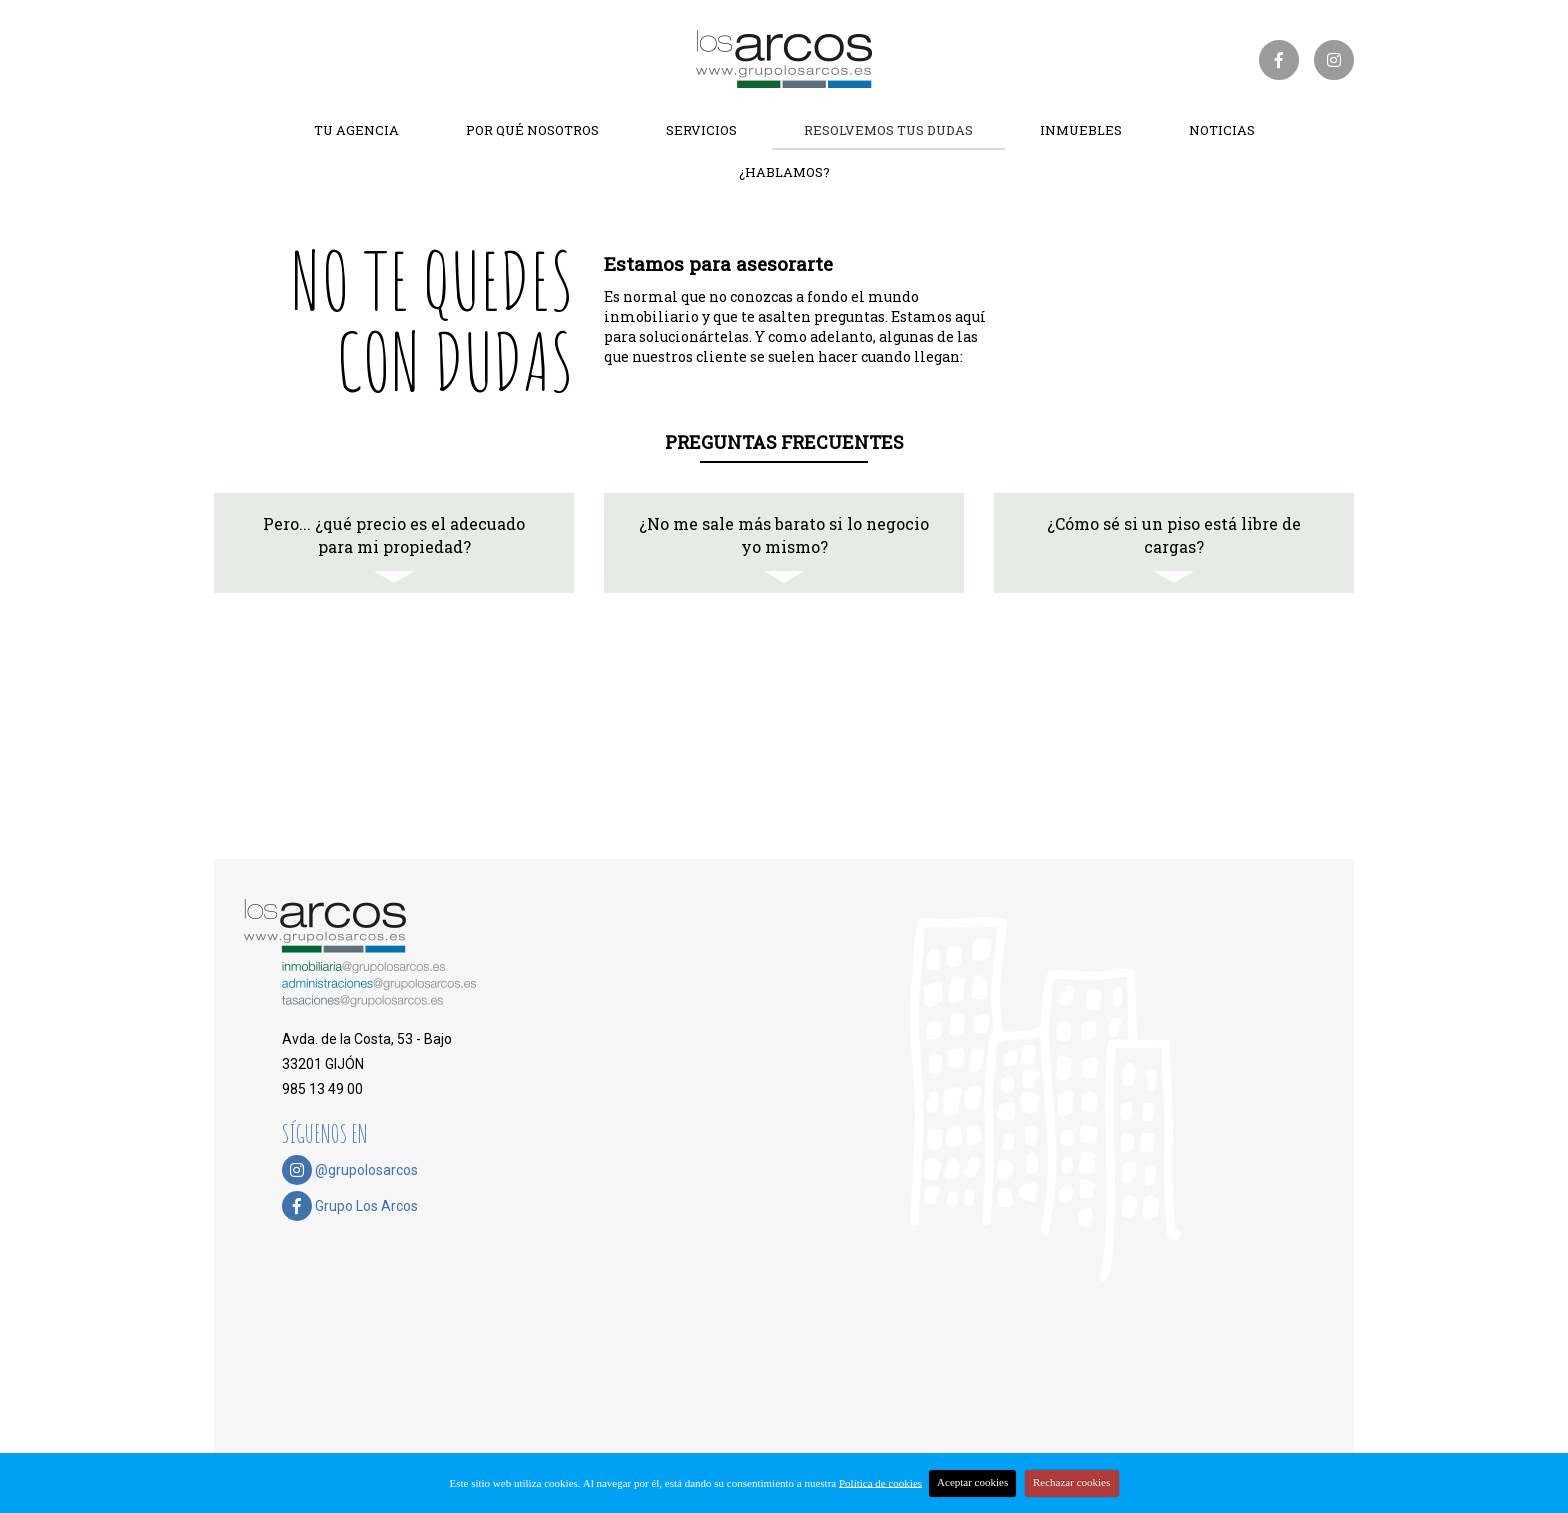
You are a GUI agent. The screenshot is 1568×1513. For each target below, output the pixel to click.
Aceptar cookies (972, 1482)
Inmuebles (1081, 130)
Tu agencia (356, 130)
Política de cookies (880, 1482)
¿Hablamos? (784, 172)
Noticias (1222, 130)
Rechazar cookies (1071, 1482)
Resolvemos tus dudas (888, 130)
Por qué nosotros (532, 130)
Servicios (701, 130)
